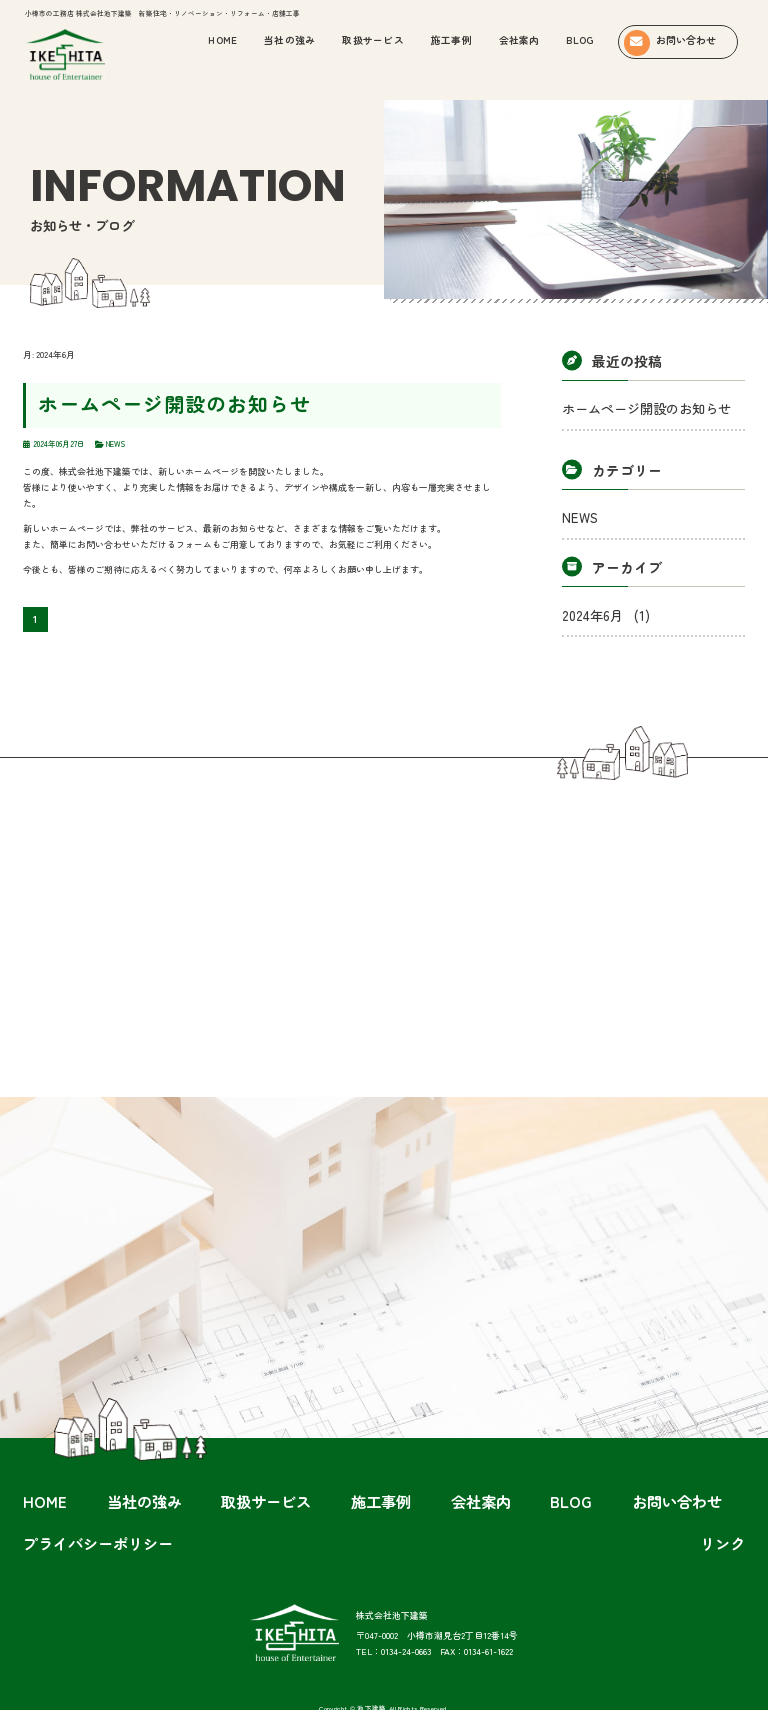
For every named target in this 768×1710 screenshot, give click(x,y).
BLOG (579, 40)
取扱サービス (373, 40)
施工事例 (451, 40)
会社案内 (519, 40)
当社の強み (167, 1464)
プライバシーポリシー (580, 1464)
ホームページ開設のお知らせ (127, 397)
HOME (107, 1464)
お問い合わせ (485, 1464)
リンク (661, 1464)
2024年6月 (590, 595)
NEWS (575, 505)
